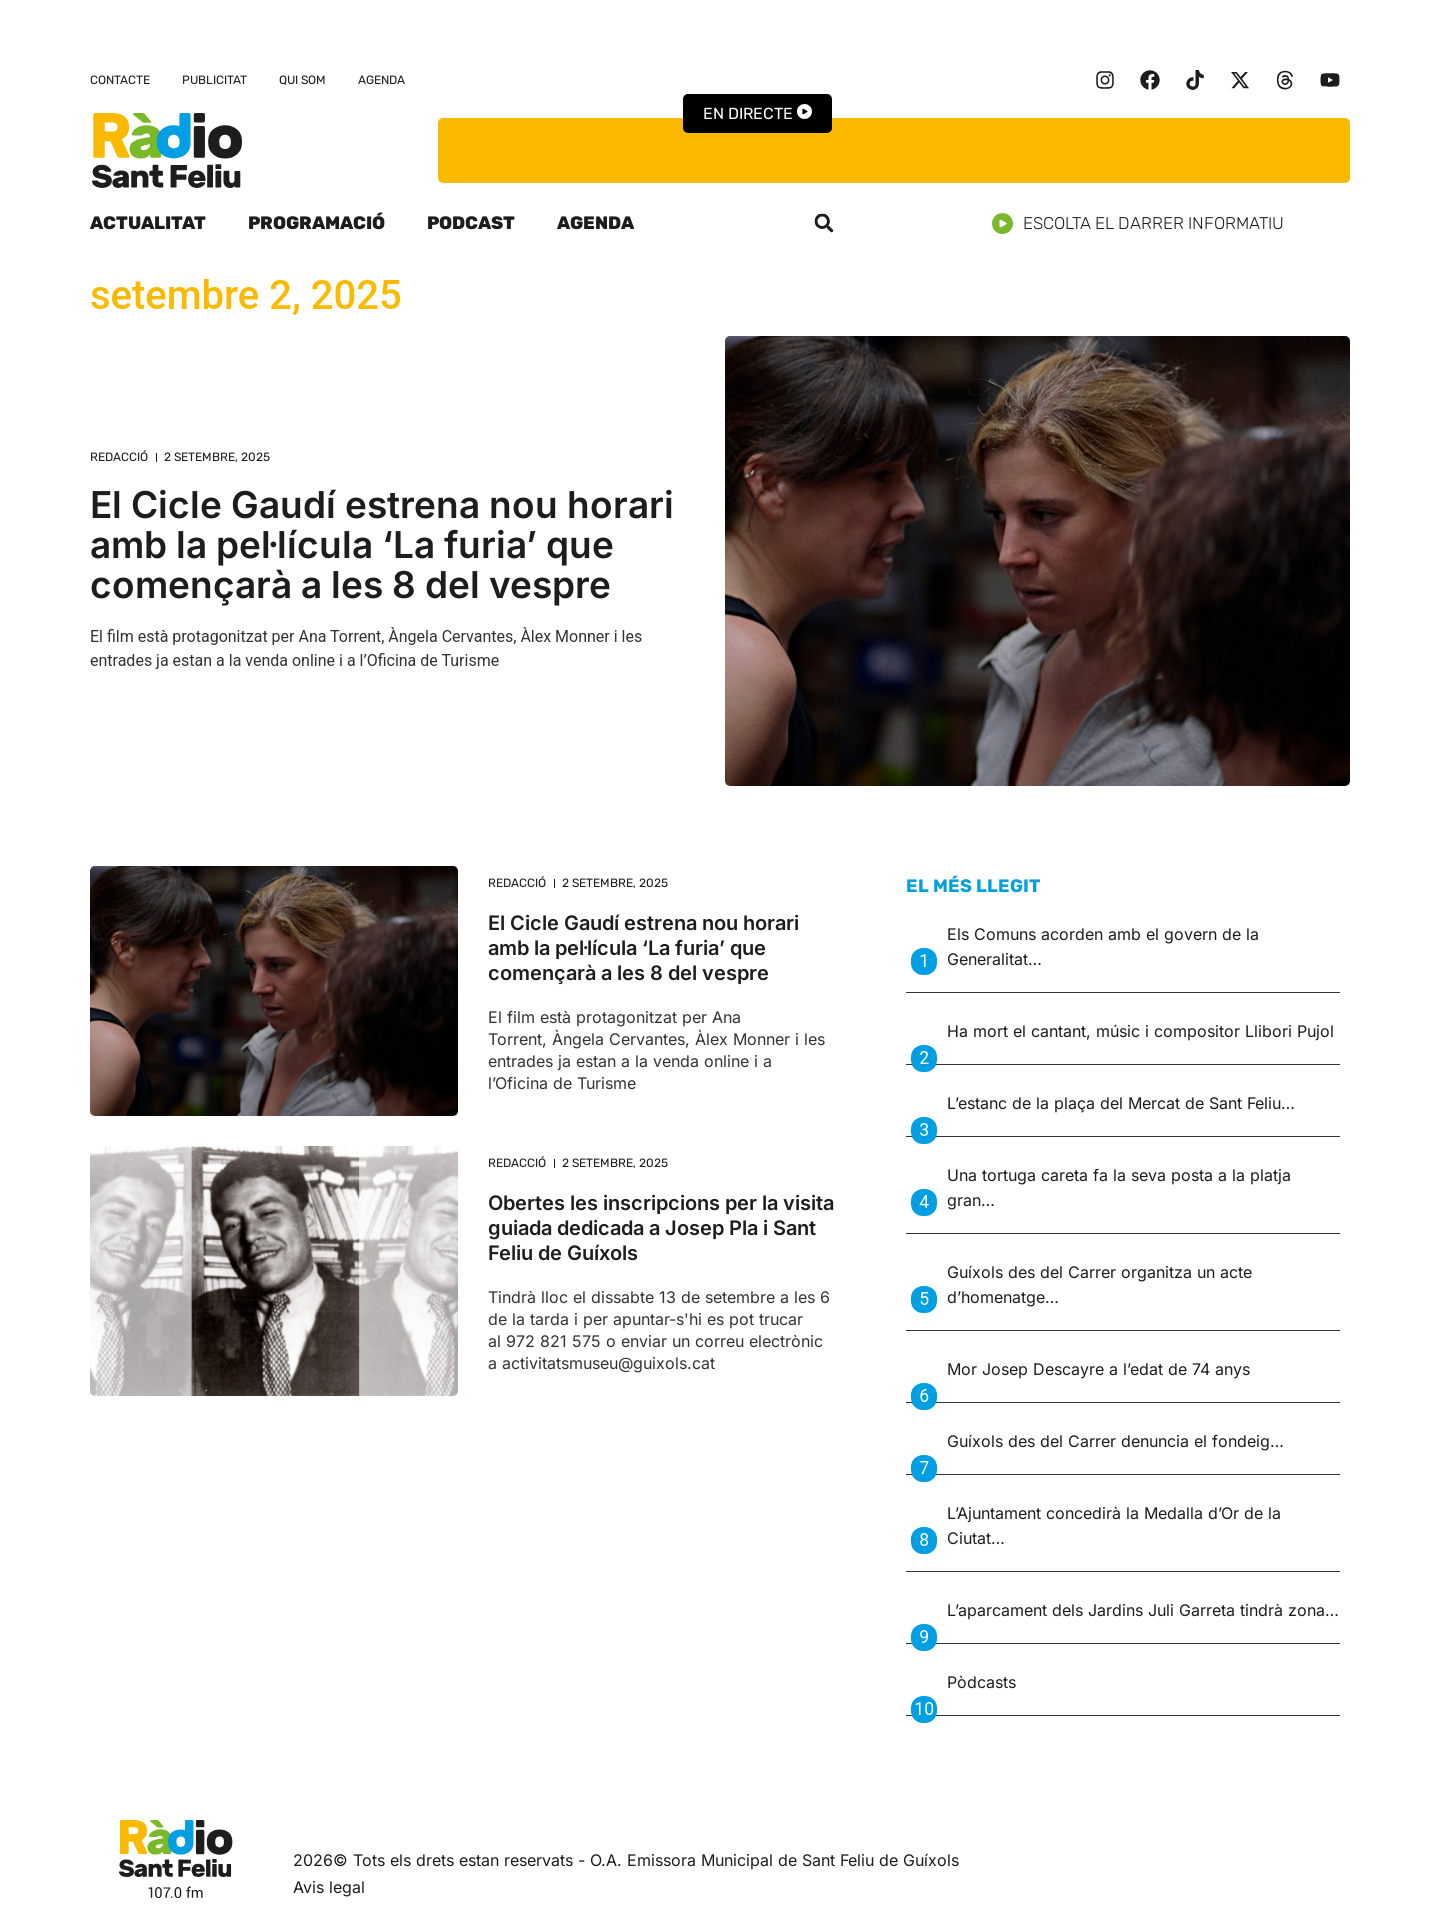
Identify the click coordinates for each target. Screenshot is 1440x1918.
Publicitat (214, 80)
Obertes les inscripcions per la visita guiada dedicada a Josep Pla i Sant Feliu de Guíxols (661, 1228)
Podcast (471, 223)
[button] (824, 223)
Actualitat (148, 223)
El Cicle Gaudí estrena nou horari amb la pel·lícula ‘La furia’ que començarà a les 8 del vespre (382, 544)
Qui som (302, 80)
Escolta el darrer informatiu (1145, 223)
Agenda (381, 80)
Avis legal (329, 1887)
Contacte (120, 80)
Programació (316, 223)
